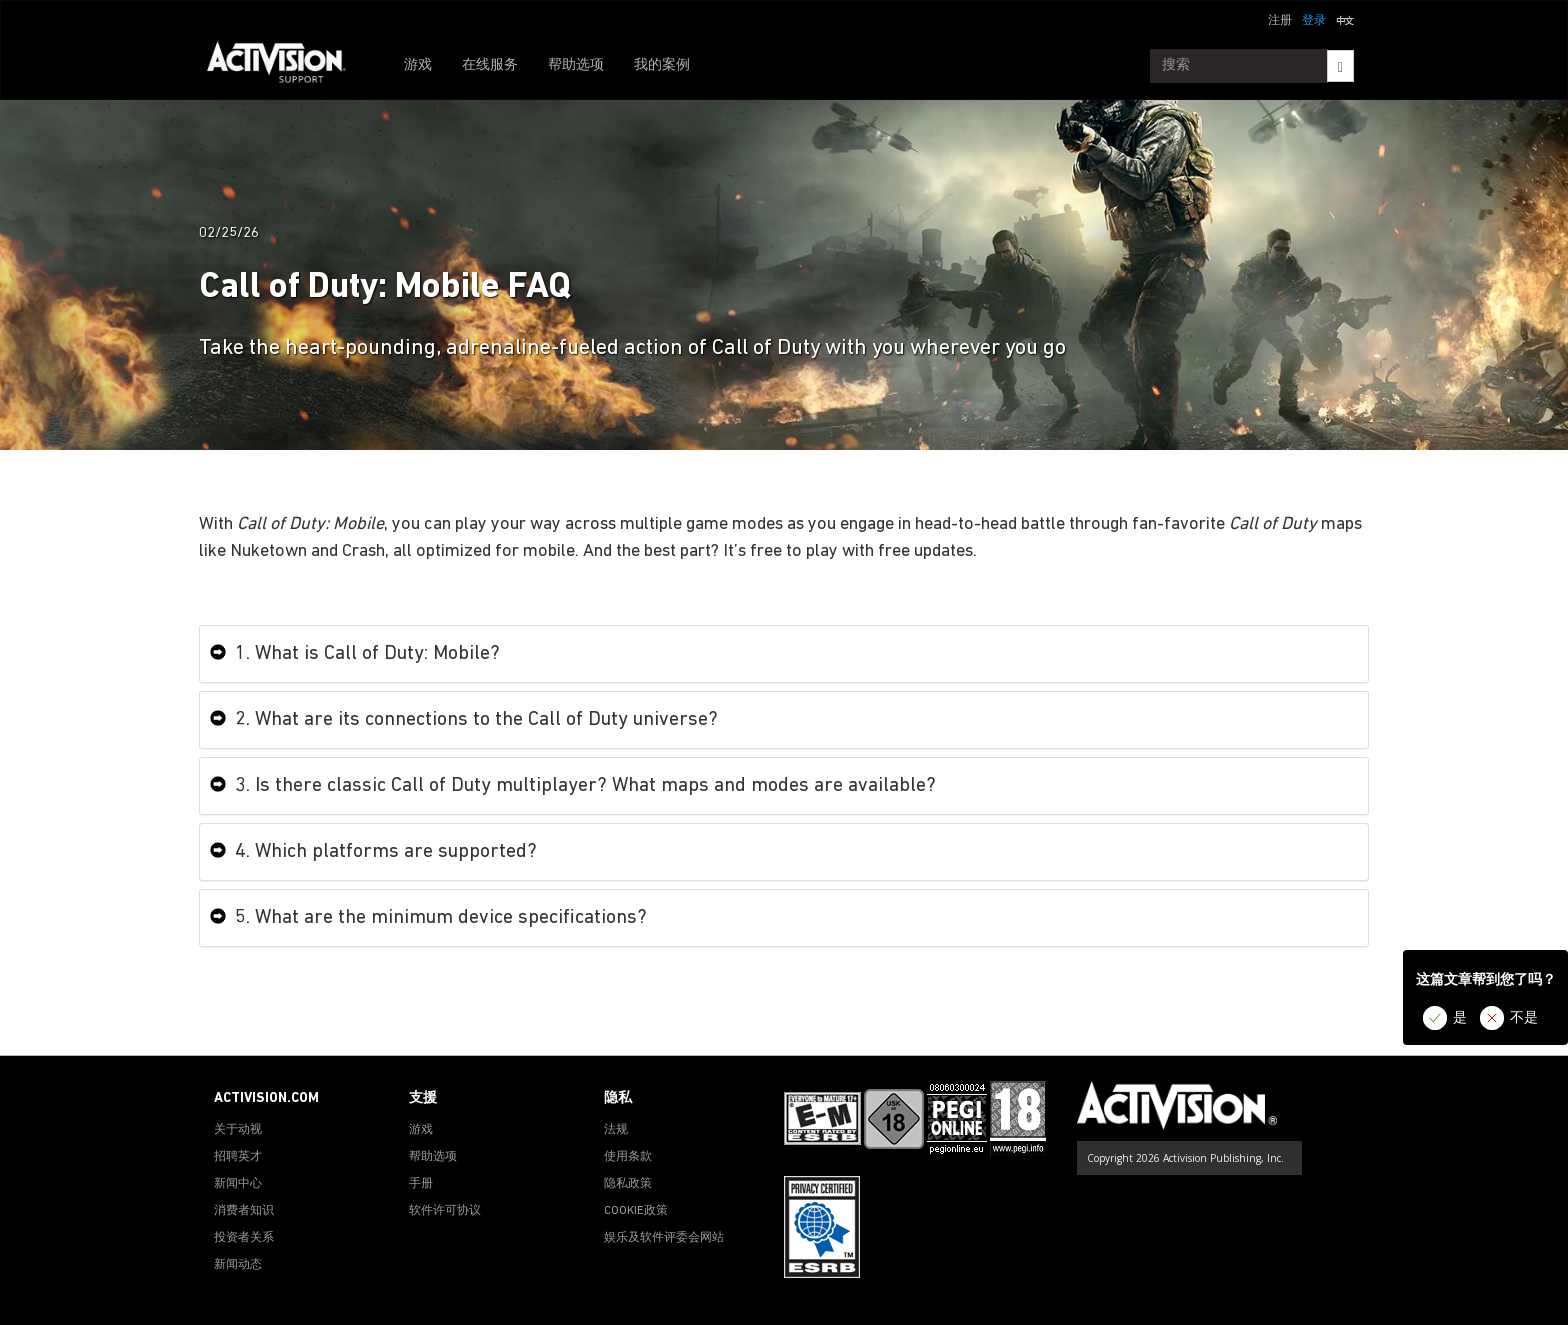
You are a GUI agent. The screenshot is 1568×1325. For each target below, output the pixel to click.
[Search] (1340, 66)
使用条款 (628, 1157)
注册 (1280, 21)
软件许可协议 (445, 1211)
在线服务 (490, 65)
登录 (1314, 21)
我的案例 (662, 65)
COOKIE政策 (636, 1211)
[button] (1345, 19)
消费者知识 (244, 1211)
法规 (616, 1130)
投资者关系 (244, 1238)
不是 (1524, 1018)
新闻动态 (238, 1265)
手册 (421, 1184)
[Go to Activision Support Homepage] (286, 66)
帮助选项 (576, 65)
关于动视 (238, 1130)
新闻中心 (238, 1184)
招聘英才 (238, 1157)
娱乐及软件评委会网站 (664, 1238)
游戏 (418, 65)
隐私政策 (628, 1184)
